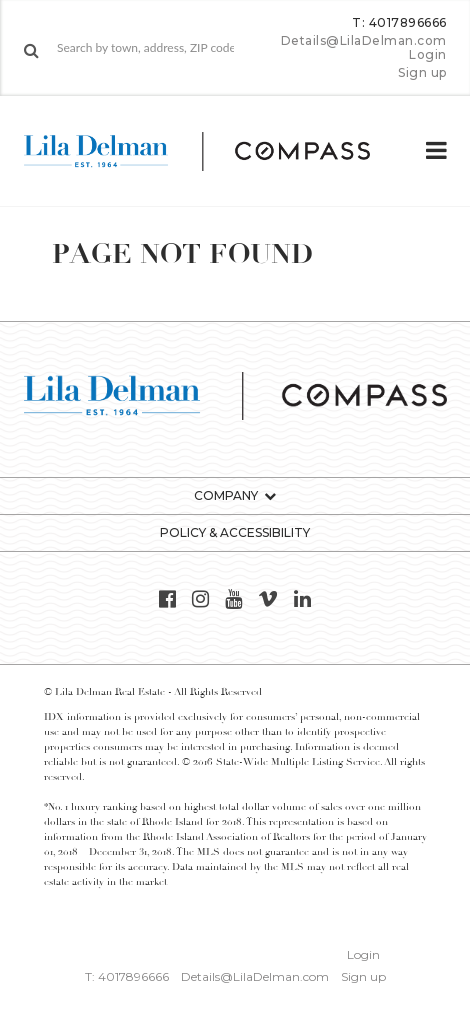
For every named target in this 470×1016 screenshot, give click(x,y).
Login (428, 55)
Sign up (422, 73)
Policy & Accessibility (235, 532)
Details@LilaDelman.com (364, 40)
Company (226, 495)
